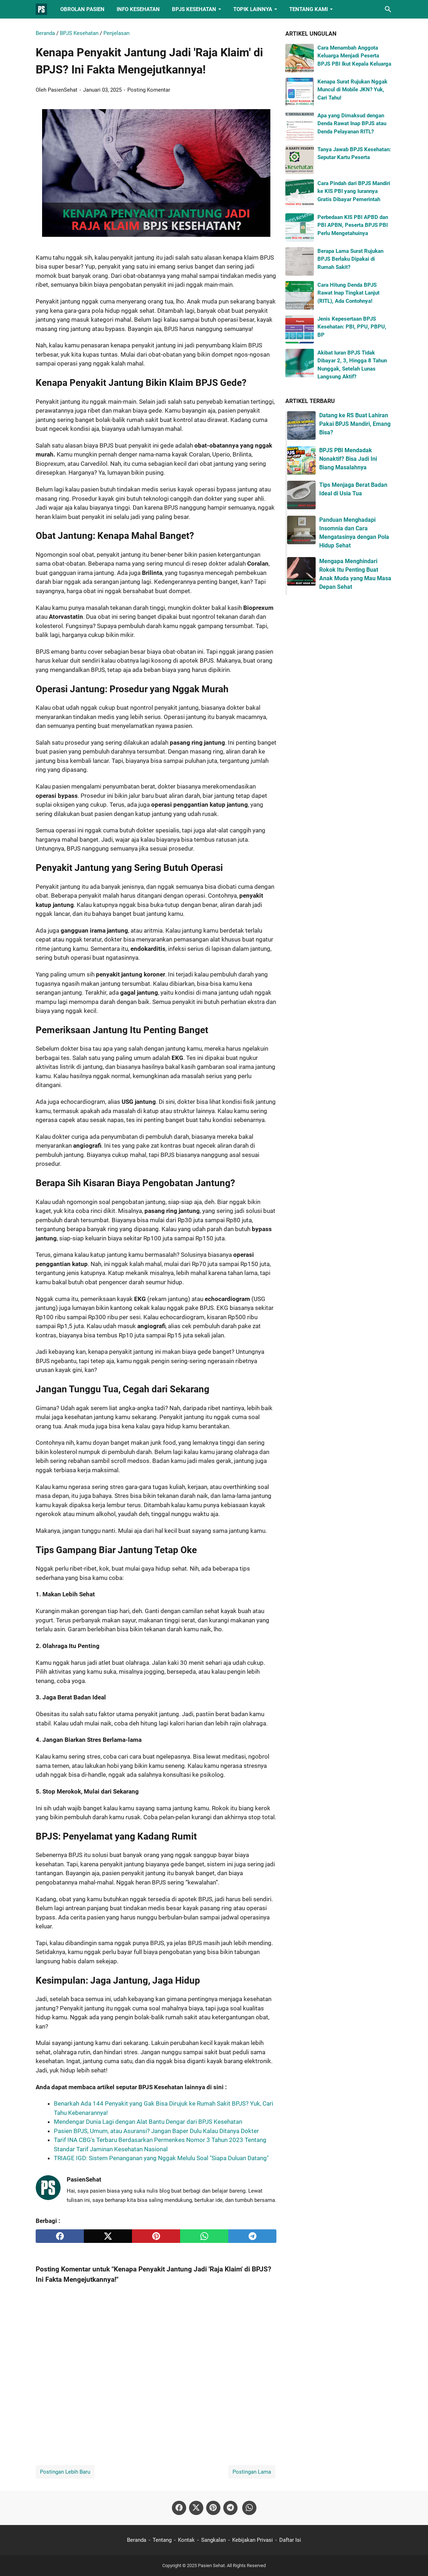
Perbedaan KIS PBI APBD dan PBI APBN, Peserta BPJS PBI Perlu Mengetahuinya (352, 225)
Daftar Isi (290, 2540)
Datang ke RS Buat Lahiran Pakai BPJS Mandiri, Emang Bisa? (355, 424)
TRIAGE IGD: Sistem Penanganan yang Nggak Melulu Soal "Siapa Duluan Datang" (161, 2158)
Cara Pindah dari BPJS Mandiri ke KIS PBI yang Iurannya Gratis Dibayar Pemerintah (353, 191)
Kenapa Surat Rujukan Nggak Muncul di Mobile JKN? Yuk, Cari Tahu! (352, 89)
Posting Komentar (148, 90)
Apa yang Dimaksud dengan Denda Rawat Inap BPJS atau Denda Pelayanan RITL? (351, 123)
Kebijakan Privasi (252, 2540)
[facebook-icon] (179, 2508)
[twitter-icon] (196, 2508)
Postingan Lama (252, 2472)
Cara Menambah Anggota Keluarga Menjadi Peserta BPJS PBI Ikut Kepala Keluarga (354, 56)
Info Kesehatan (138, 9)
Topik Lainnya (252, 9)
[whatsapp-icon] (249, 2508)
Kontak (186, 2540)
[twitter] (108, 2236)
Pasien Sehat (211, 2565)
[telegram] (252, 2236)
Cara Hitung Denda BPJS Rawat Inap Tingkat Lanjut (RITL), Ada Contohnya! (348, 293)
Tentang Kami (308, 9)
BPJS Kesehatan (194, 9)
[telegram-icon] (230, 2508)
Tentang (162, 2540)
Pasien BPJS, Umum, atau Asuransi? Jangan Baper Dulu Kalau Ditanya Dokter (156, 2130)
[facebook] (60, 2236)
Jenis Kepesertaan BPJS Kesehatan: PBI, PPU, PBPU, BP (351, 327)
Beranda (136, 2540)
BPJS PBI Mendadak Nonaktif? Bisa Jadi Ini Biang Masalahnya (348, 459)
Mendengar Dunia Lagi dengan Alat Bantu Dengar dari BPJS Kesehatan (148, 2121)
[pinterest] (156, 2236)
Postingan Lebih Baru (65, 2472)
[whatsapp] (204, 2236)
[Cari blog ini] (388, 9)
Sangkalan (213, 2540)
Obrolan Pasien (82, 9)
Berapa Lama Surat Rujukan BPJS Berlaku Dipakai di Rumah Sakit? (350, 259)
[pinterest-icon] (213, 2508)
